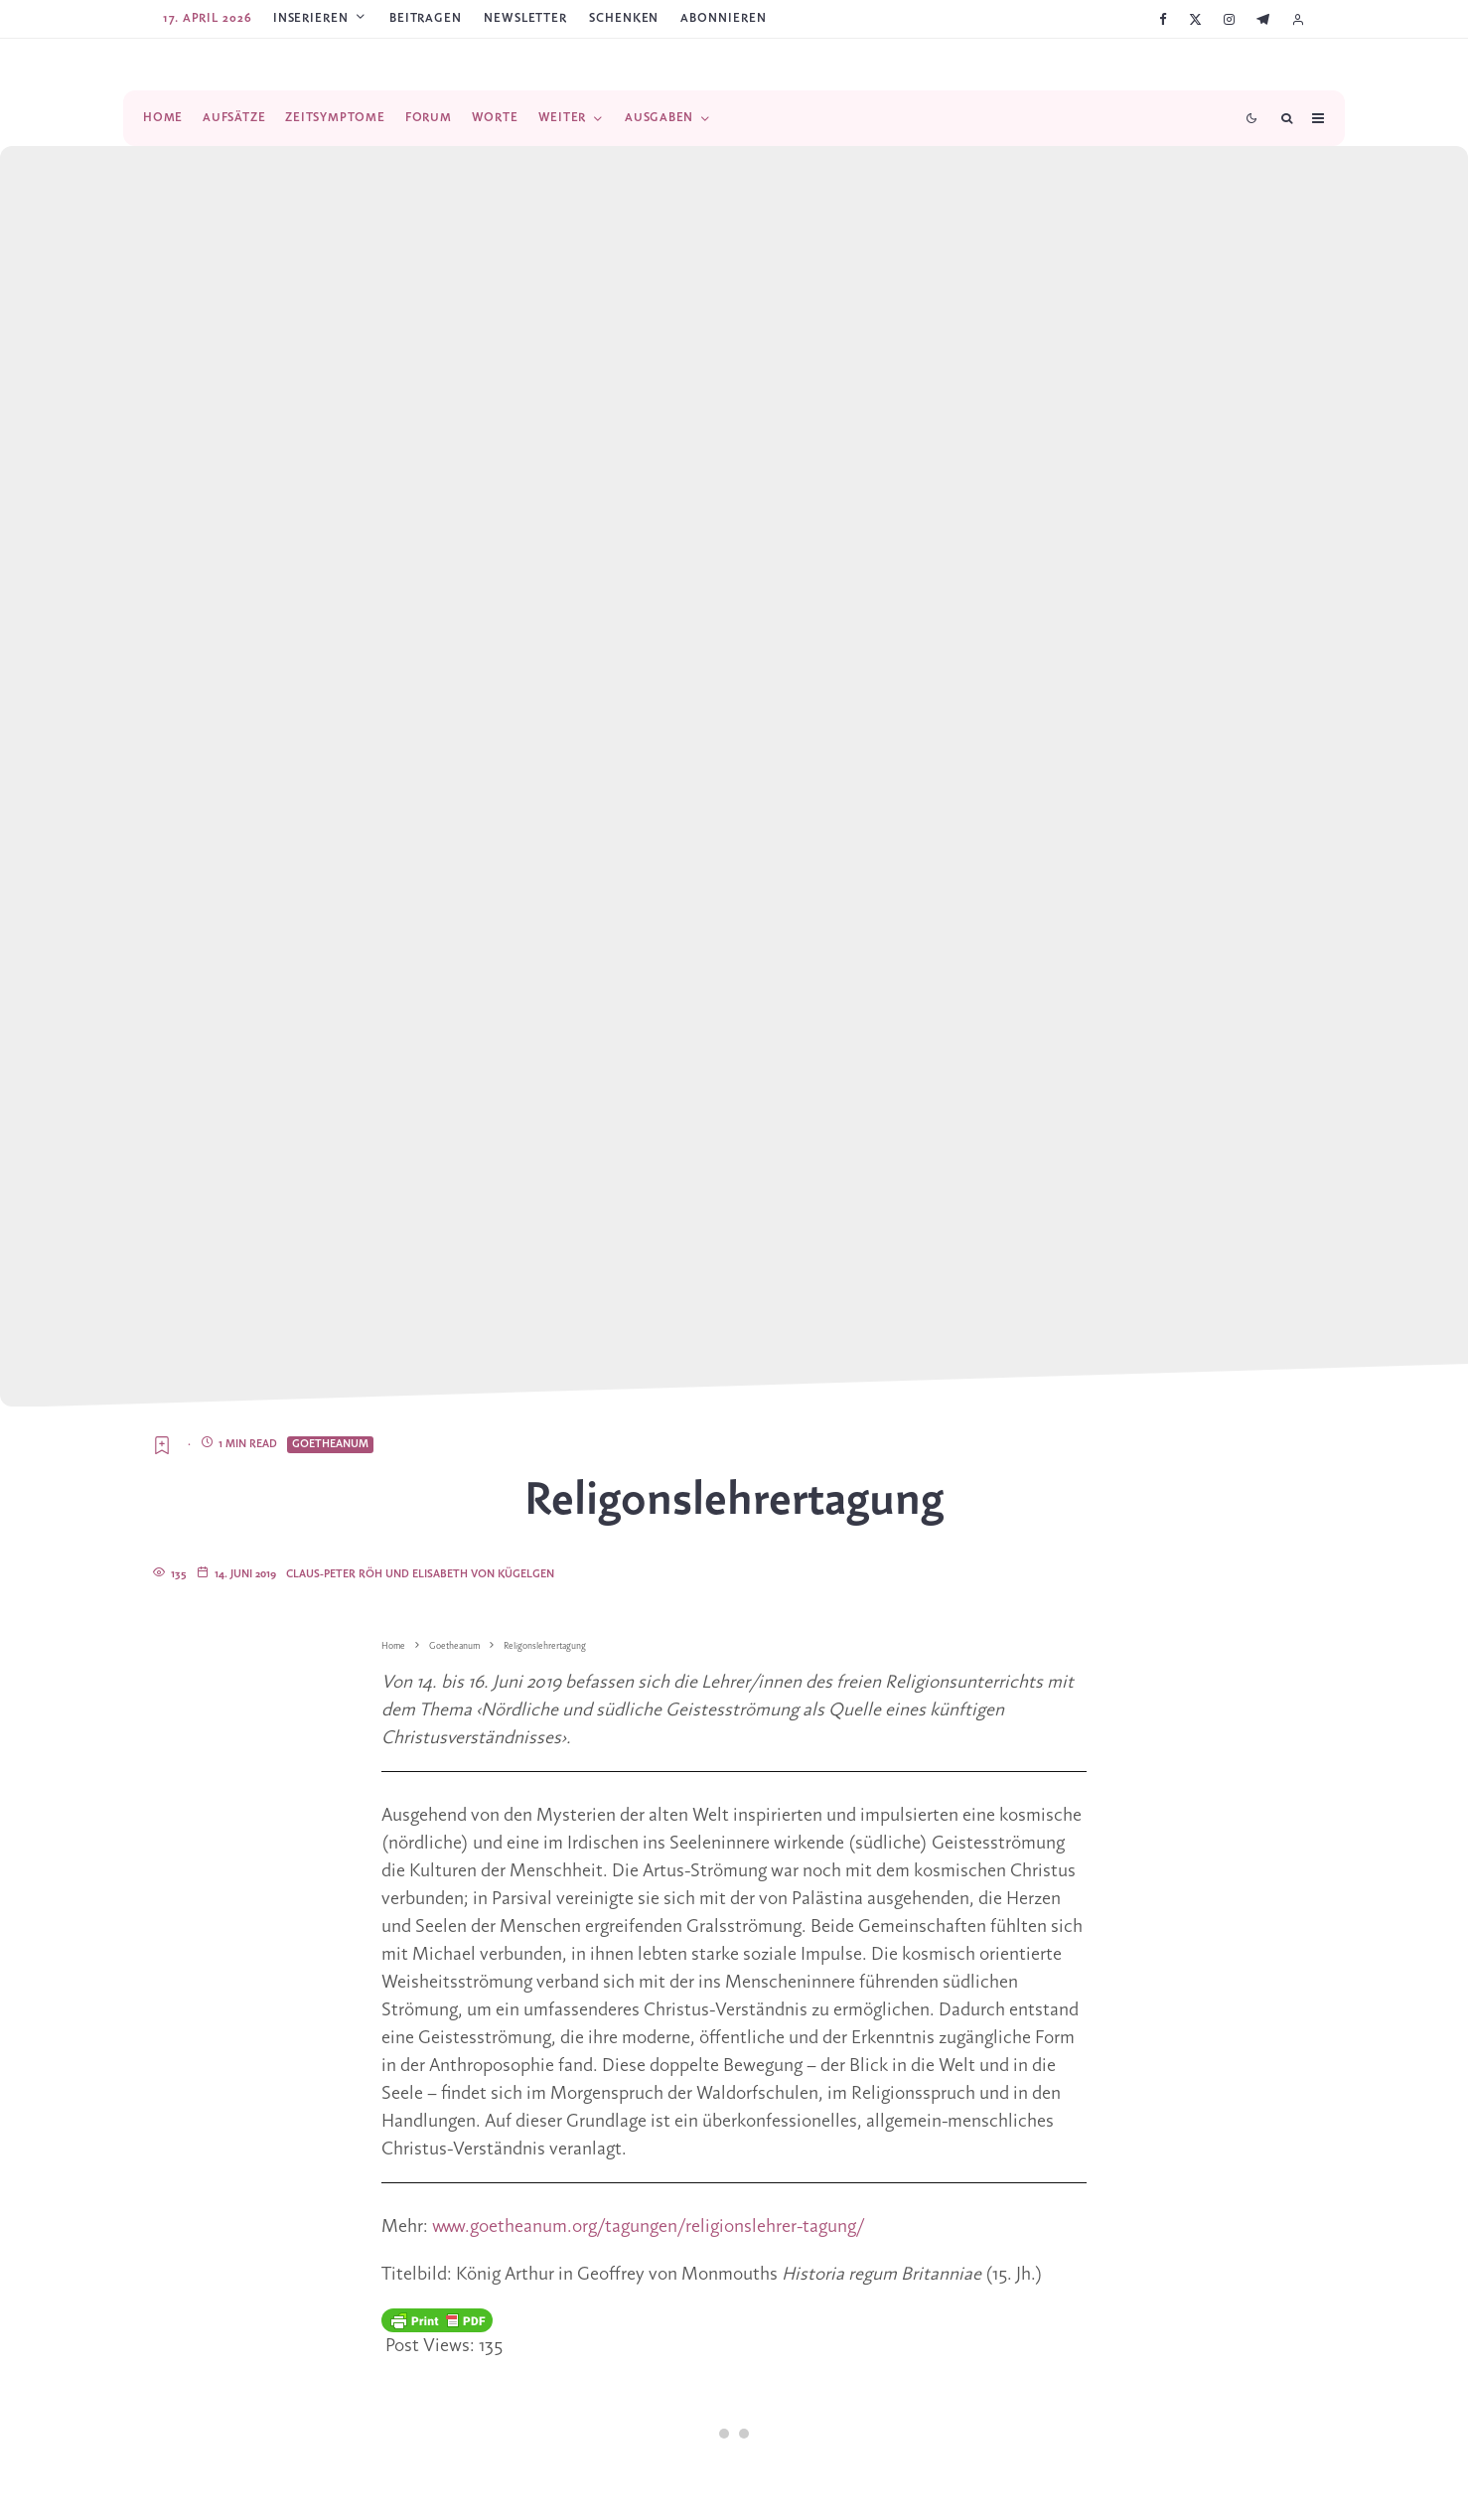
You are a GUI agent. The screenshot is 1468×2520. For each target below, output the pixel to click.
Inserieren (311, 18)
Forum (428, 117)
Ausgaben (659, 117)
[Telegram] (1263, 19)
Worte (495, 117)
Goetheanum (330, 1444)
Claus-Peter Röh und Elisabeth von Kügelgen (420, 1574)
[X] (1195, 19)
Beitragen (425, 18)
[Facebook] (1163, 19)
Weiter (562, 117)
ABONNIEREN (723, 18)
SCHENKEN (624, 18)
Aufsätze (234, 117)
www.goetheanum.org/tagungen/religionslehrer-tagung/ (648, 2227)
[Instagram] (1229, 19)
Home (163, 117)
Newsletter (525, 18)
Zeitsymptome (334, 117)
